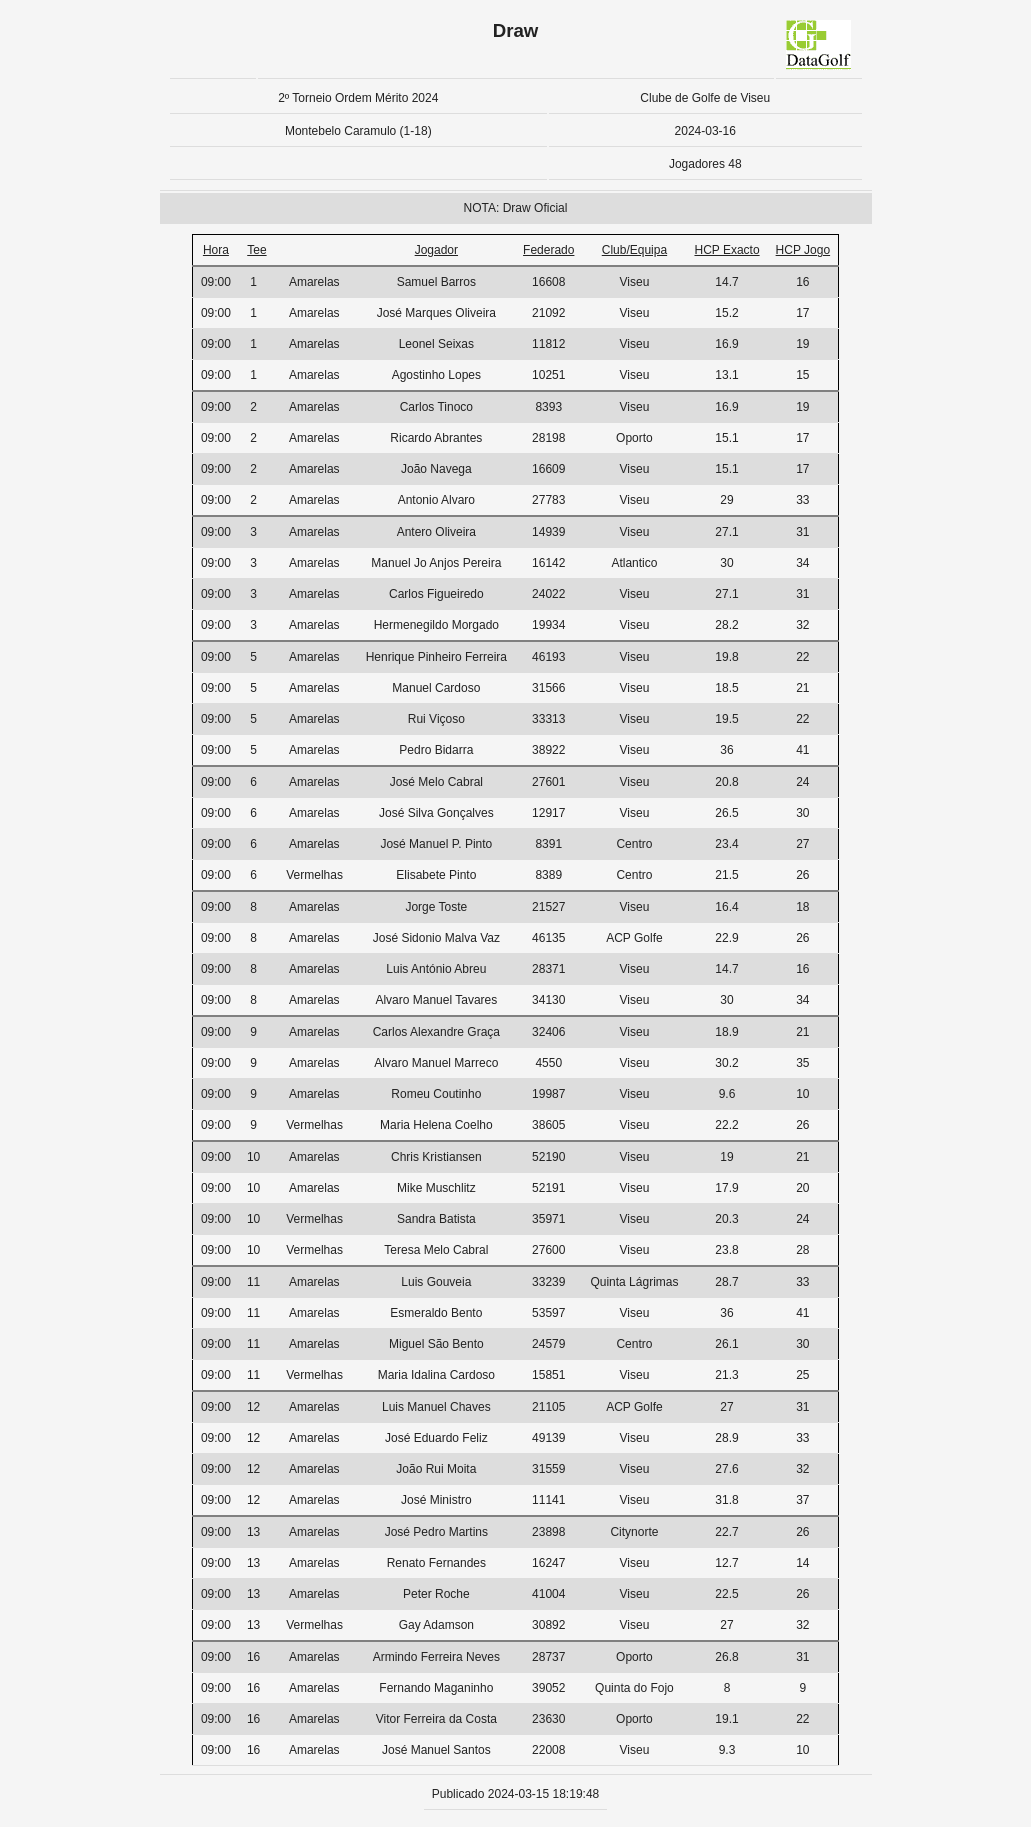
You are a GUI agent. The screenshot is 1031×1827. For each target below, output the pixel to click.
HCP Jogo (803, 250)
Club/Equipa (634, 250)
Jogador (436, 250)
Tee (256, 250)
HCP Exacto (726, 250)
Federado (548, 250)
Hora (216, 250)
